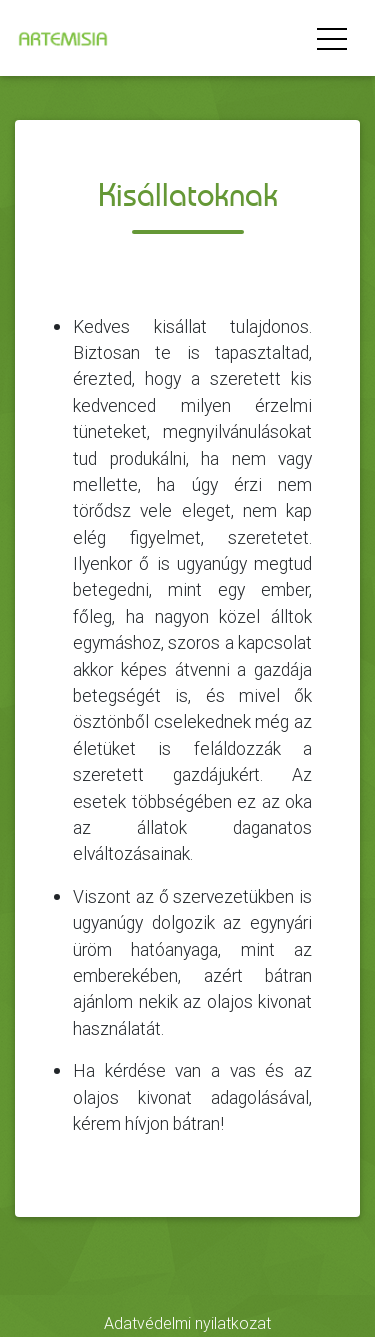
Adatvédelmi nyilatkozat (187, 1323)
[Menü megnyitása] (332, 38)
